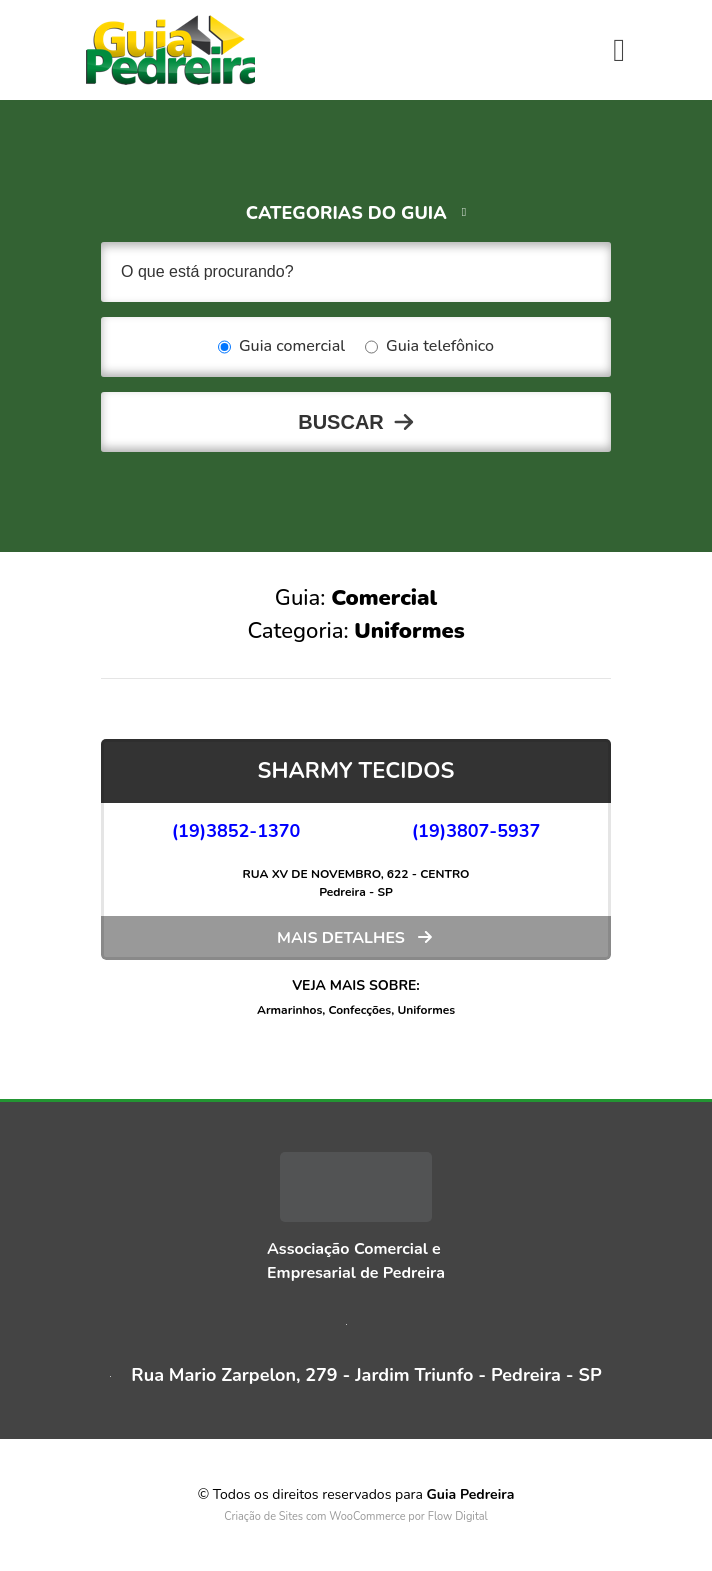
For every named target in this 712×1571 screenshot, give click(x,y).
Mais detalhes (341, 938)
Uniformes (426, 1010)
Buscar (341, 422)
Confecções (359, 1010)
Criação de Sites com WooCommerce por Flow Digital (356, 1516)
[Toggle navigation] (619, 50)
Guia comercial (281, 347)
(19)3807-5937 (476, 831)
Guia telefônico (429, 347)
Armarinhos (289, 1010)
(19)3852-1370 (236, 831)
